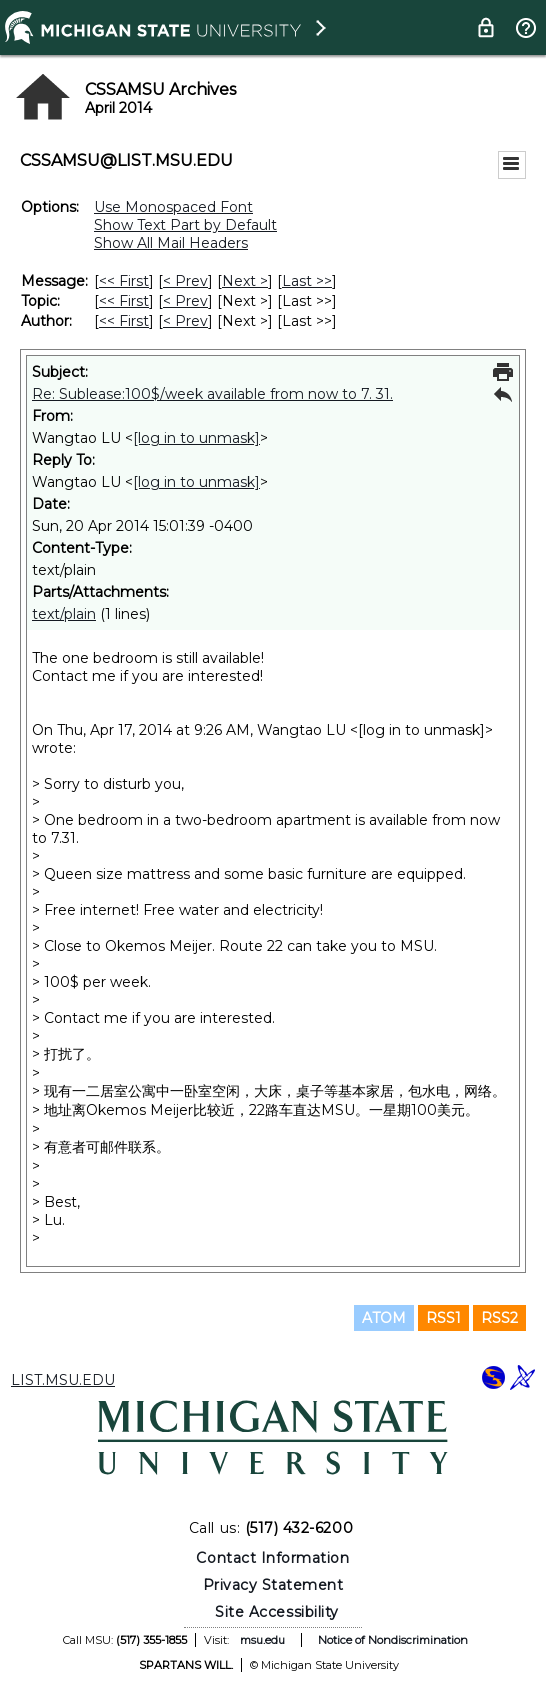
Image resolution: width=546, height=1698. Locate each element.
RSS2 (499, 1318)
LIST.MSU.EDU (63, 1380)
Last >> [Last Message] (307, 281)
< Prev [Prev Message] (185, 281)
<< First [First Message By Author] (124, 321)
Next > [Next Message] (245, 281)
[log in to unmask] (196, 438)
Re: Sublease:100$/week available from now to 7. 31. (212, 394)
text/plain (64, 614)
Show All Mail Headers (171, 243)
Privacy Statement (273, 1585)
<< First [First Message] (124, 281)
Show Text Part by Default (185, 225)
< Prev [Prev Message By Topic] (185, 301)
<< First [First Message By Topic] (124, 301)
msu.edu (262, 1640)
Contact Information (272, 1558)
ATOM (384, 1318)
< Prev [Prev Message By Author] (185, 321)
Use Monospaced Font (173, 207)
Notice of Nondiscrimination (393, 1640)
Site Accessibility (277, 1612)
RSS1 (443, 1318)
